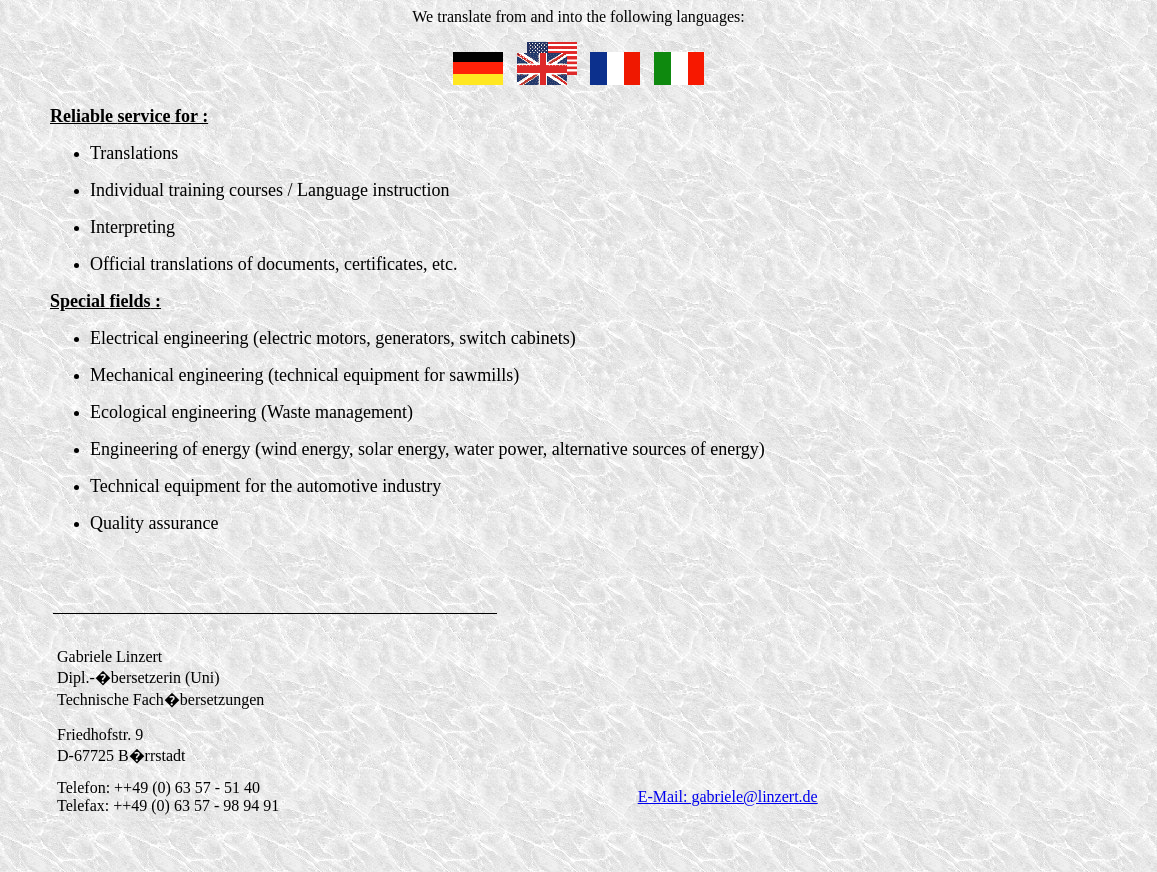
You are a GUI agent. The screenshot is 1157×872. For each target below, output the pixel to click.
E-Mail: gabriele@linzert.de (728, 796)
